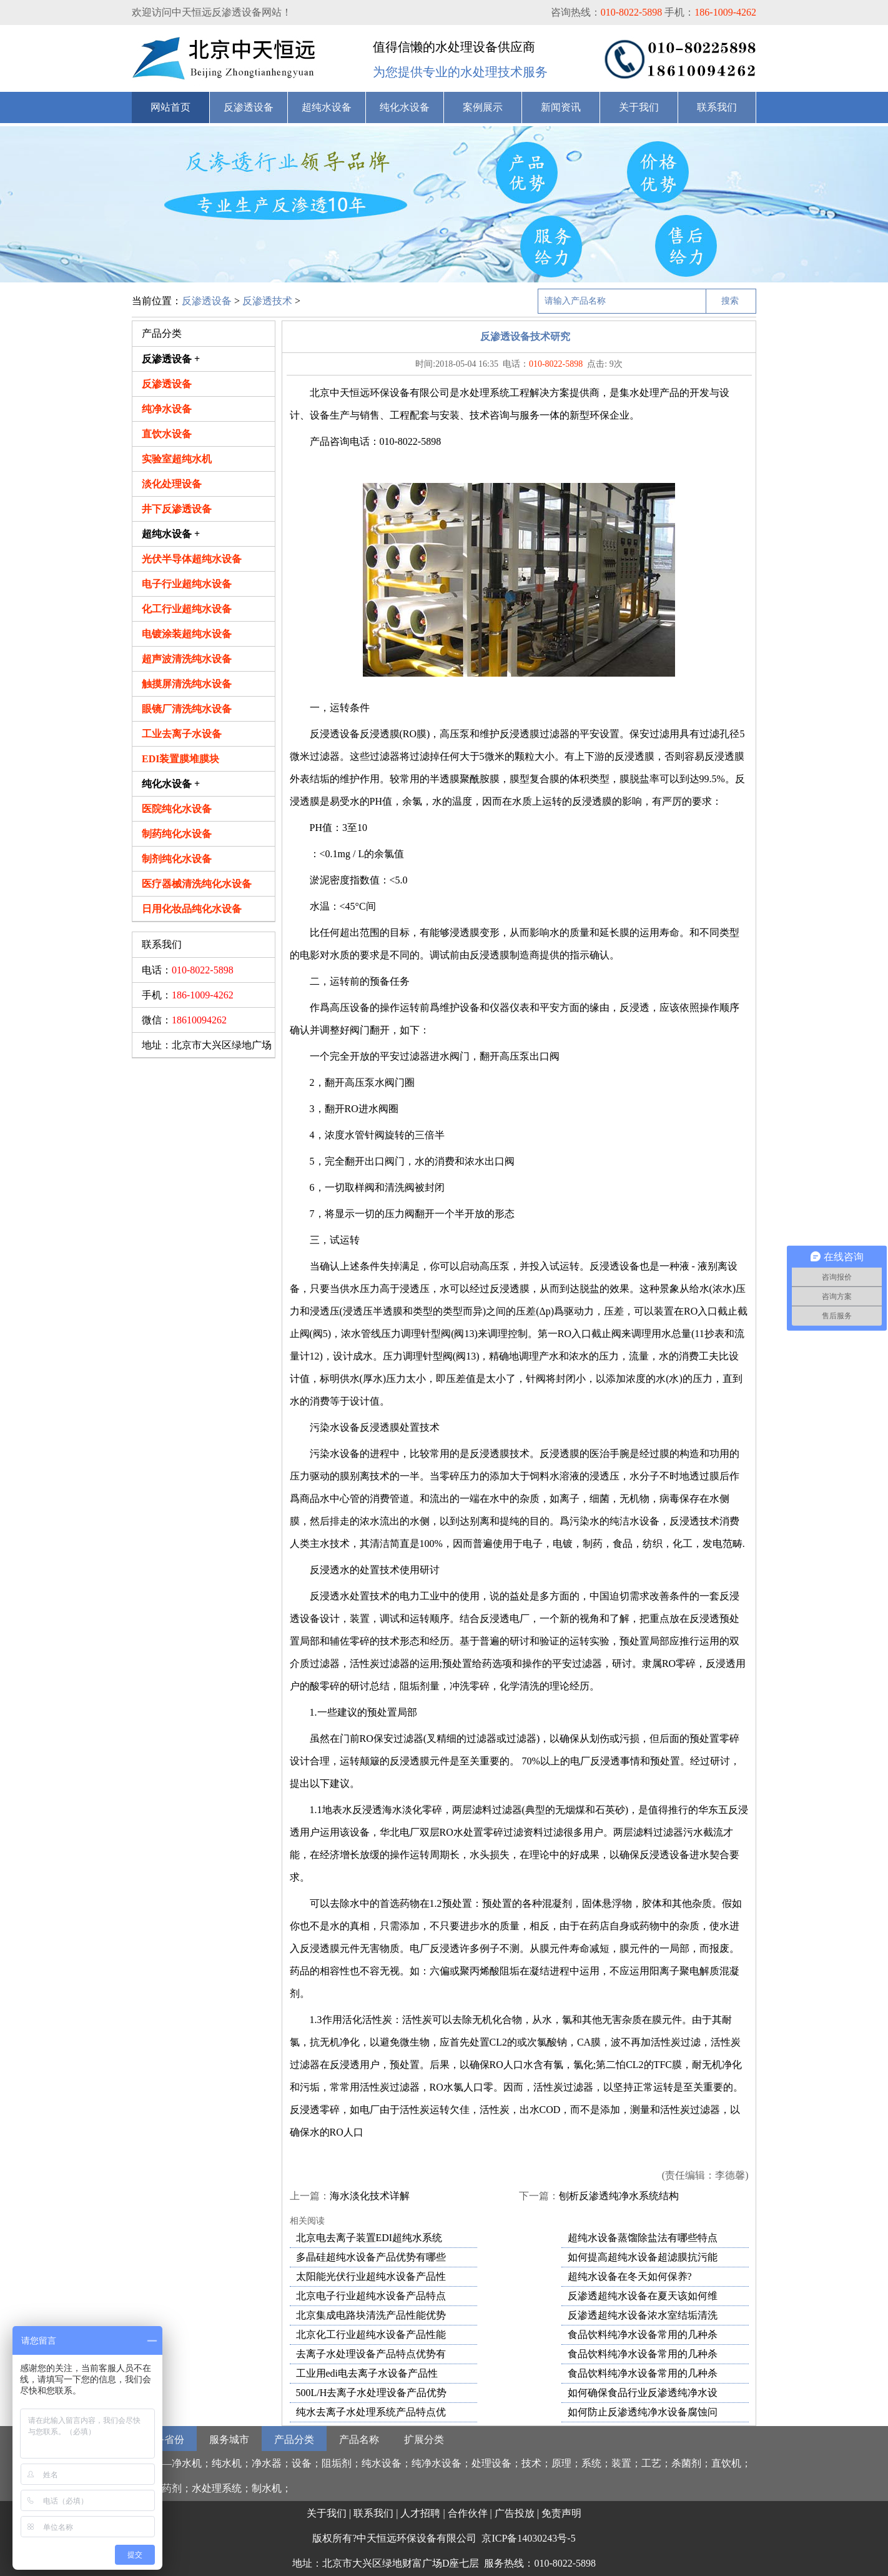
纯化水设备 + (171, 783)
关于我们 (639, 107)
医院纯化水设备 (177, 808)
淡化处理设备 (172, 484)
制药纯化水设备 (177, 833)
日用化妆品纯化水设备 (192, 908)
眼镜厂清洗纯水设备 (187, 709)
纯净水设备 (167, 409)
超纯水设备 (327, 107)
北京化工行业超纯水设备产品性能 (371, 2334)
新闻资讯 (561, 107)
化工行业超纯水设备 (187, 609)
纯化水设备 (405, 107)
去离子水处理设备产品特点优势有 (371, 2354)
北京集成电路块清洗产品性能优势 (371, 2315)
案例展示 (483, 107)
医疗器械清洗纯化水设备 (197, 883)
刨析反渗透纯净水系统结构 (619, 2196)
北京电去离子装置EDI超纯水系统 (369, 2237)
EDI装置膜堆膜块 (180, 758)
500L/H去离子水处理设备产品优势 (371, 2392)
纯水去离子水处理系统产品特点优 (371, 2412)
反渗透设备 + (171, 359)
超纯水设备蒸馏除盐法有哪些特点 (643, 2237)
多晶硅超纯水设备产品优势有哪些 (371, 2257)
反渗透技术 (267, 301)
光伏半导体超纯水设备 (192, 559)
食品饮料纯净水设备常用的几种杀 (643, 2334)
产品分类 (294, 2439)
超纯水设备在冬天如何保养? (630, 2276)
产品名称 (359, 2439)
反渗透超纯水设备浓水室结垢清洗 (643, 2315)
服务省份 (164, 2439)
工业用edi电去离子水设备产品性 (367, 2373)
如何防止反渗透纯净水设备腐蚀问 (643, 2412)
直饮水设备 (167, 434)
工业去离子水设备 (182, 734)
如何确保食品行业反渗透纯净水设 (643, 2392)
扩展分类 (424, 2439)
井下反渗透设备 (177, 509)
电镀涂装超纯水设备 (187, 634)
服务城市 (229, 2439)
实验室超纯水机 (177, 459)
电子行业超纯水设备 (187, 584)
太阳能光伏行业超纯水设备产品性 (371, 2276)
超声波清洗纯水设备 (187, 659)
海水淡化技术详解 (370, 2196)
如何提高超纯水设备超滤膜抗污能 (643, 2257)
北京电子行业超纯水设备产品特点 (371, 2295)
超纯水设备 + (171, 534)
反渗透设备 (249, 107)
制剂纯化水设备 (177, 858)
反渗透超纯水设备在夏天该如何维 (643, 2295)
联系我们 (717, 107)
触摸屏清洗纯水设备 (187, 684)
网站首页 (170, 107)
